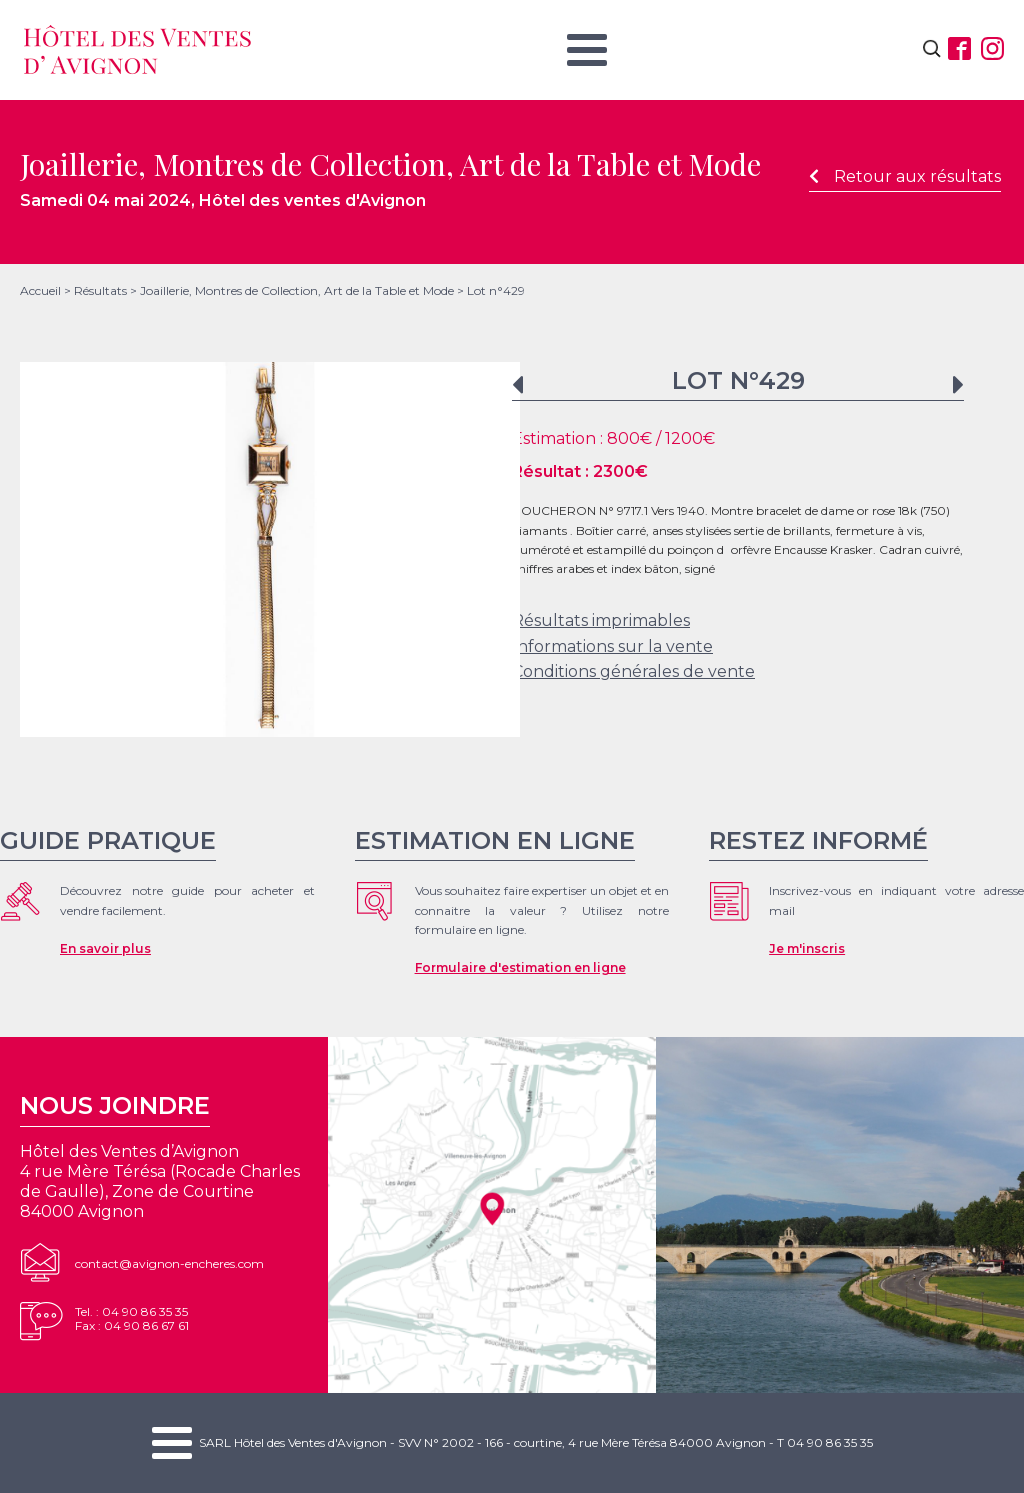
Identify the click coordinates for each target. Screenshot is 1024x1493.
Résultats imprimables (601, 620)
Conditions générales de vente (633, 671)
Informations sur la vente (612, 646)
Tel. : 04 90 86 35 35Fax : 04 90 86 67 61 (132, 1318)
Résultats (100, 290)
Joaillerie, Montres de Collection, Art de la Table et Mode (297, 290)
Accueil (40, 290)
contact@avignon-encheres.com (169, 1263)
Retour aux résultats (905, 176)
